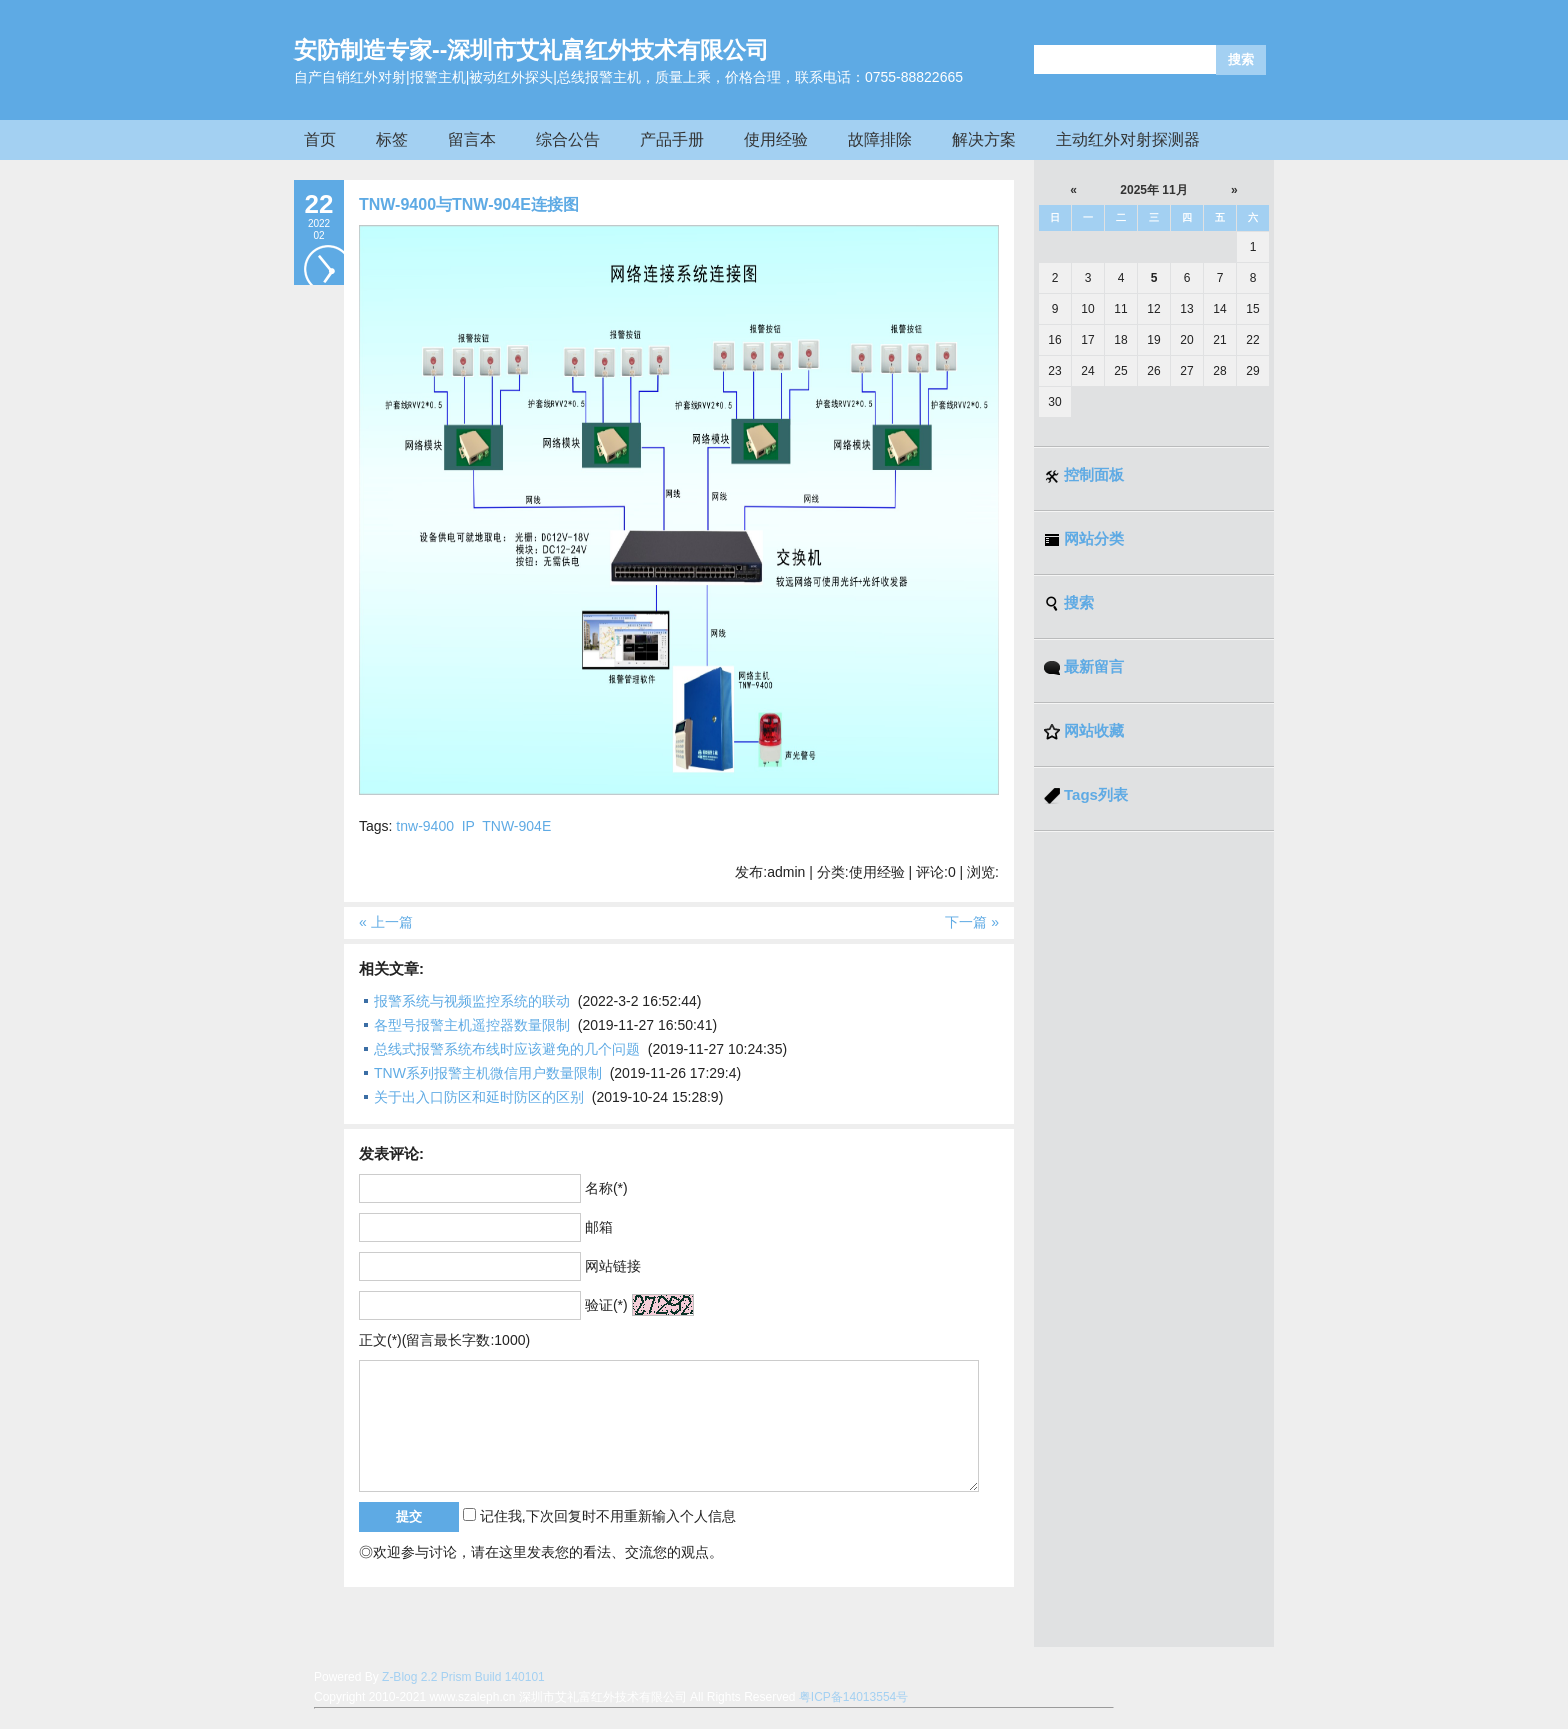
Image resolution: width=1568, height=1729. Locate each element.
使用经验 (776, 139)
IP (468, 826)
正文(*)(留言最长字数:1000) (444, 1340)
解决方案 (984, 139)
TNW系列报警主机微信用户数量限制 (488, 1073)
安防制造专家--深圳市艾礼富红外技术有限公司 (531, 50)
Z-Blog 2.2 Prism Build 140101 (463, 1677)
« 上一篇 (386, 922)
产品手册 (672, 139)
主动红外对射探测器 (1128, 139)
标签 (392, 139)
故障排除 (880, 139)
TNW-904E (516, 826)
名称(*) (606, 1188)
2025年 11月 (1153, 190)
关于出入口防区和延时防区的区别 (479, 1097)
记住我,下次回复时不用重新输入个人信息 (608, 1516)
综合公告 (568, 139)
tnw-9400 (425, 826)
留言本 (472, 139)
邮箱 (599, 1227)
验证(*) (606, 1305)
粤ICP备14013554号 (853, 1697)
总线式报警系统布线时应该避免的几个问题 (507, 1049)
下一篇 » (972, 922)
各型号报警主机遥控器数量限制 (472, 1025)
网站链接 (613, 1266)
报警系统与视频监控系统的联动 (472, 1001)
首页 (320, 139)
